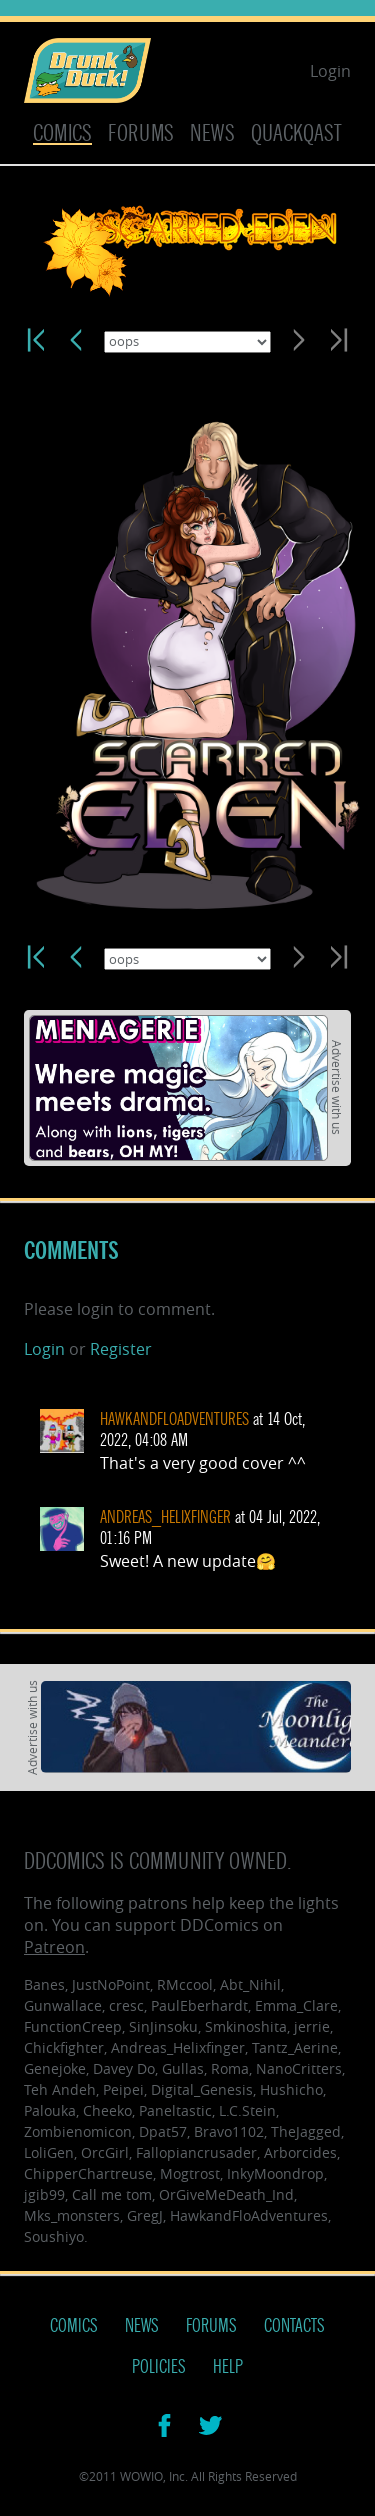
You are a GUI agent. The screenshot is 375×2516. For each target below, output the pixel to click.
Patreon (54, 1947)
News (212, 133)
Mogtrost (190, 2173)
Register (121, 1349)
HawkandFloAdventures (174, 1419)
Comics (62, 133)
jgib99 (44, 2194)
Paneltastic (175, 2110)
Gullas (183, 2068)
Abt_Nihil (250, 1984)
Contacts (294, 2326)
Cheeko (107, 2110)
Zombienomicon (78, 2131)
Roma (230, 2068)
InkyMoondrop (275, 2173)
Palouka (50, 2110)
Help (228, 2367)
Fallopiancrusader (196, 2152)
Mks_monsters (72, 2215)
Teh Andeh (60, 2089)
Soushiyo (54, 2236)
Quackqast (296, 133)
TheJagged (306, 2131)
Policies (159, 2367)
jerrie (312, 2026)
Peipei (123, 2089)
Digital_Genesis (202, 2089)
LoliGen (49, 2152)
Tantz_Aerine (295, 2047)
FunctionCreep (73, 2026)
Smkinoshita (246, 2026)
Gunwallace (63, 2005)
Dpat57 (163, 2131)
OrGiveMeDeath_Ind (226, 2194)
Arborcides (300, 2152)
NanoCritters (299, 2068)
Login (330, 71)
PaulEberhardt (199, 2005)
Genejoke (55, 2068)
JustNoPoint (111, 1984)
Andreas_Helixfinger (165, 1517)
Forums (141, 133)
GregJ (145, 2215)
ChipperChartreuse (88, 2173)
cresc (126, 2005)
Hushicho (291, 2089)
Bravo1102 (229, 2131)
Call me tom (112, 2194)
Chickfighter (64, 2047)
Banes (44, 1984)
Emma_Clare (296, 2005)
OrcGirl (105, 2152)
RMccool (185, 1984)
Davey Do (124, 2068)
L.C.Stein (247, 2110)
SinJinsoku (163, 2026)
